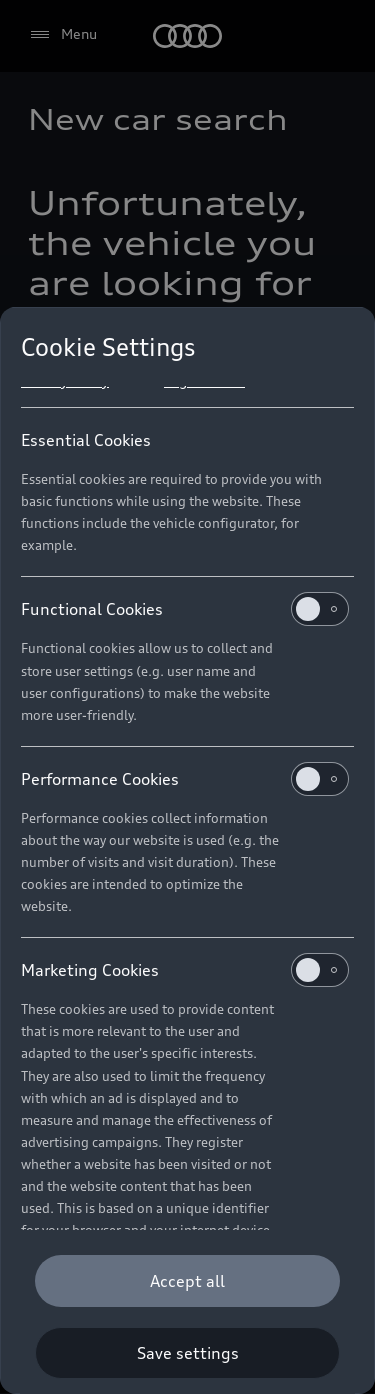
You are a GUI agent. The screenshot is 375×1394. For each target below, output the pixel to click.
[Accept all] (187, 1281)
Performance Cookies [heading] (185, 779)
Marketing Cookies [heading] (185, 970)
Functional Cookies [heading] (185, 609)
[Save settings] (187, 1353)
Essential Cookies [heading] (86, 440)
